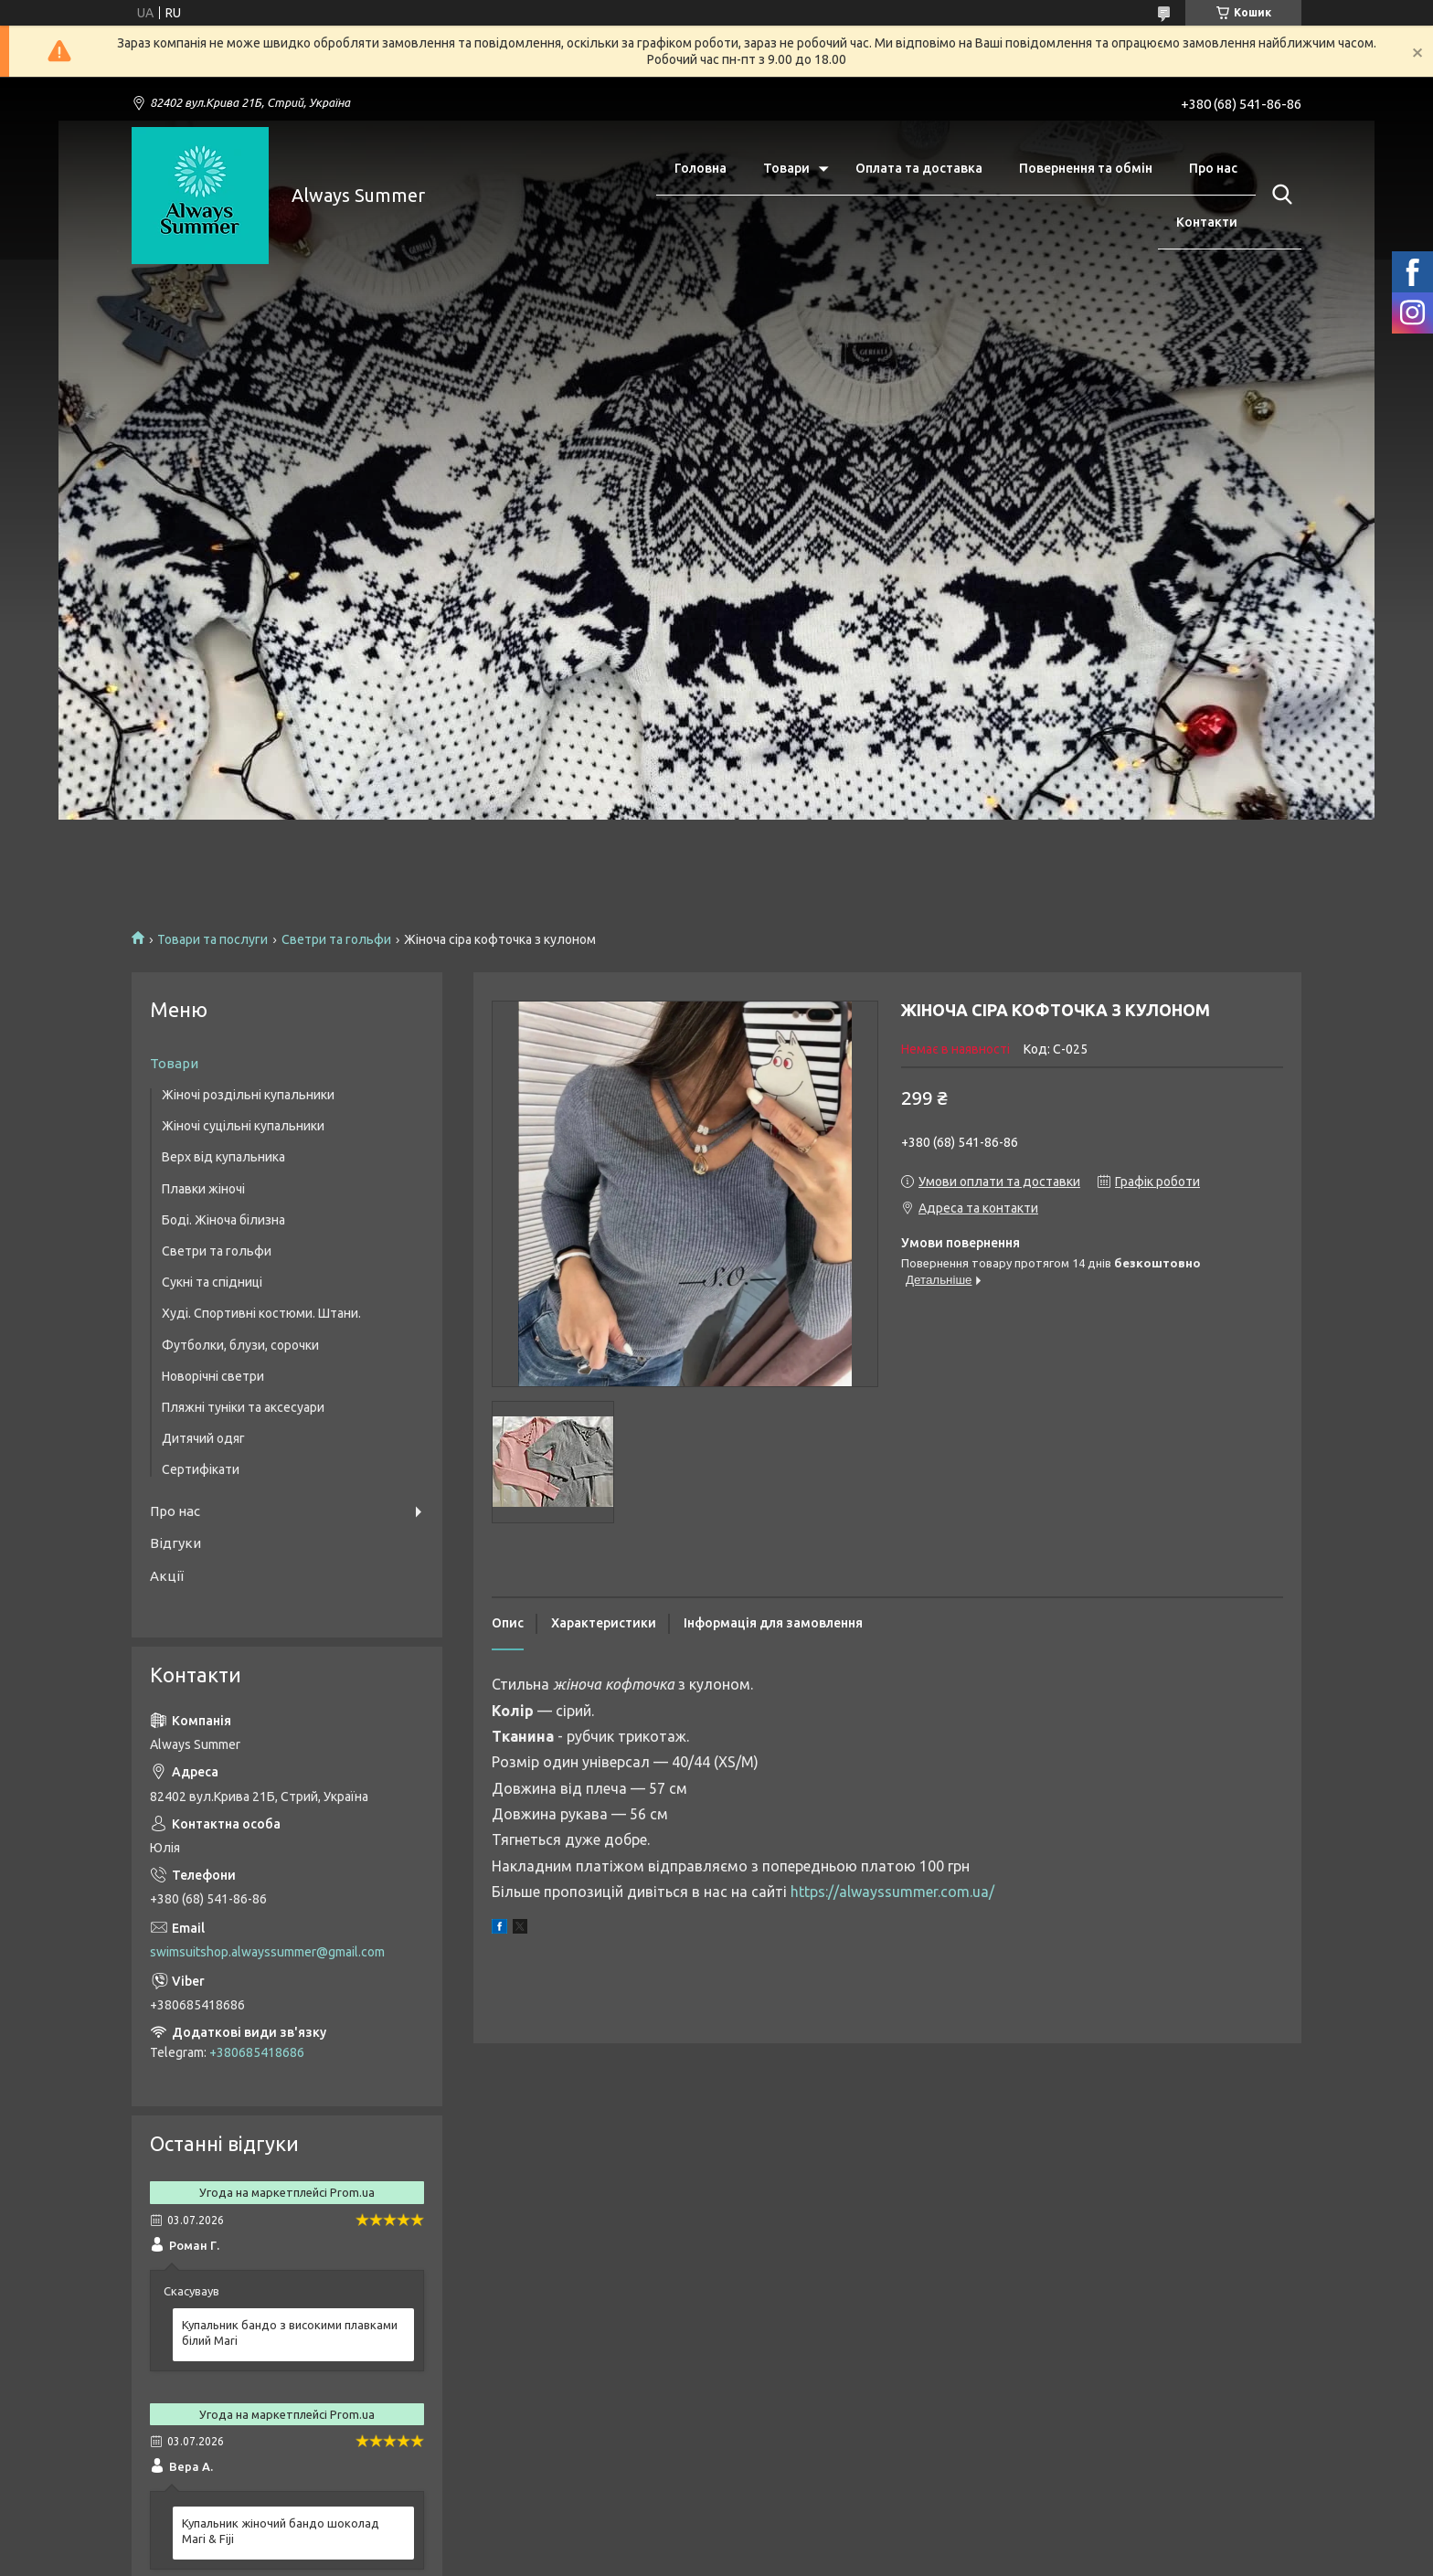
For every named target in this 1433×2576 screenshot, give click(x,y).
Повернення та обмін (1085, 168)
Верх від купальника (223, 1157)
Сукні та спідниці (212, 1282)
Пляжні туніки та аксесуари (243, 1407)
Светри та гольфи (336, 939)
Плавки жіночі (203, 1189)
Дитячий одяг (203, 1438)
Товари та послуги (212, 939)
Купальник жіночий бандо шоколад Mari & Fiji (280, 2531)
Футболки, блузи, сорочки (240, 1345)
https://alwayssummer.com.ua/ (892, 1891)
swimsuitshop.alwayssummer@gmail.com (267, 1952)
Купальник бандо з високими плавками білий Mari (290, 2332)
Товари (786, 168)
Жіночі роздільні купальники (248, 1094)
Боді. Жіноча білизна (223, 1220)
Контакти (1206, 222)
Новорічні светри (213, 1376)
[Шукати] (1278, 194)
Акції (167, 1576)
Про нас (1213, 168)
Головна (700, 168)
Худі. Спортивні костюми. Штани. (261, 1313)
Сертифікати (200, 1469)
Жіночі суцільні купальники (243, 1125)
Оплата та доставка (918, 168)
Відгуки (175, 1543)
